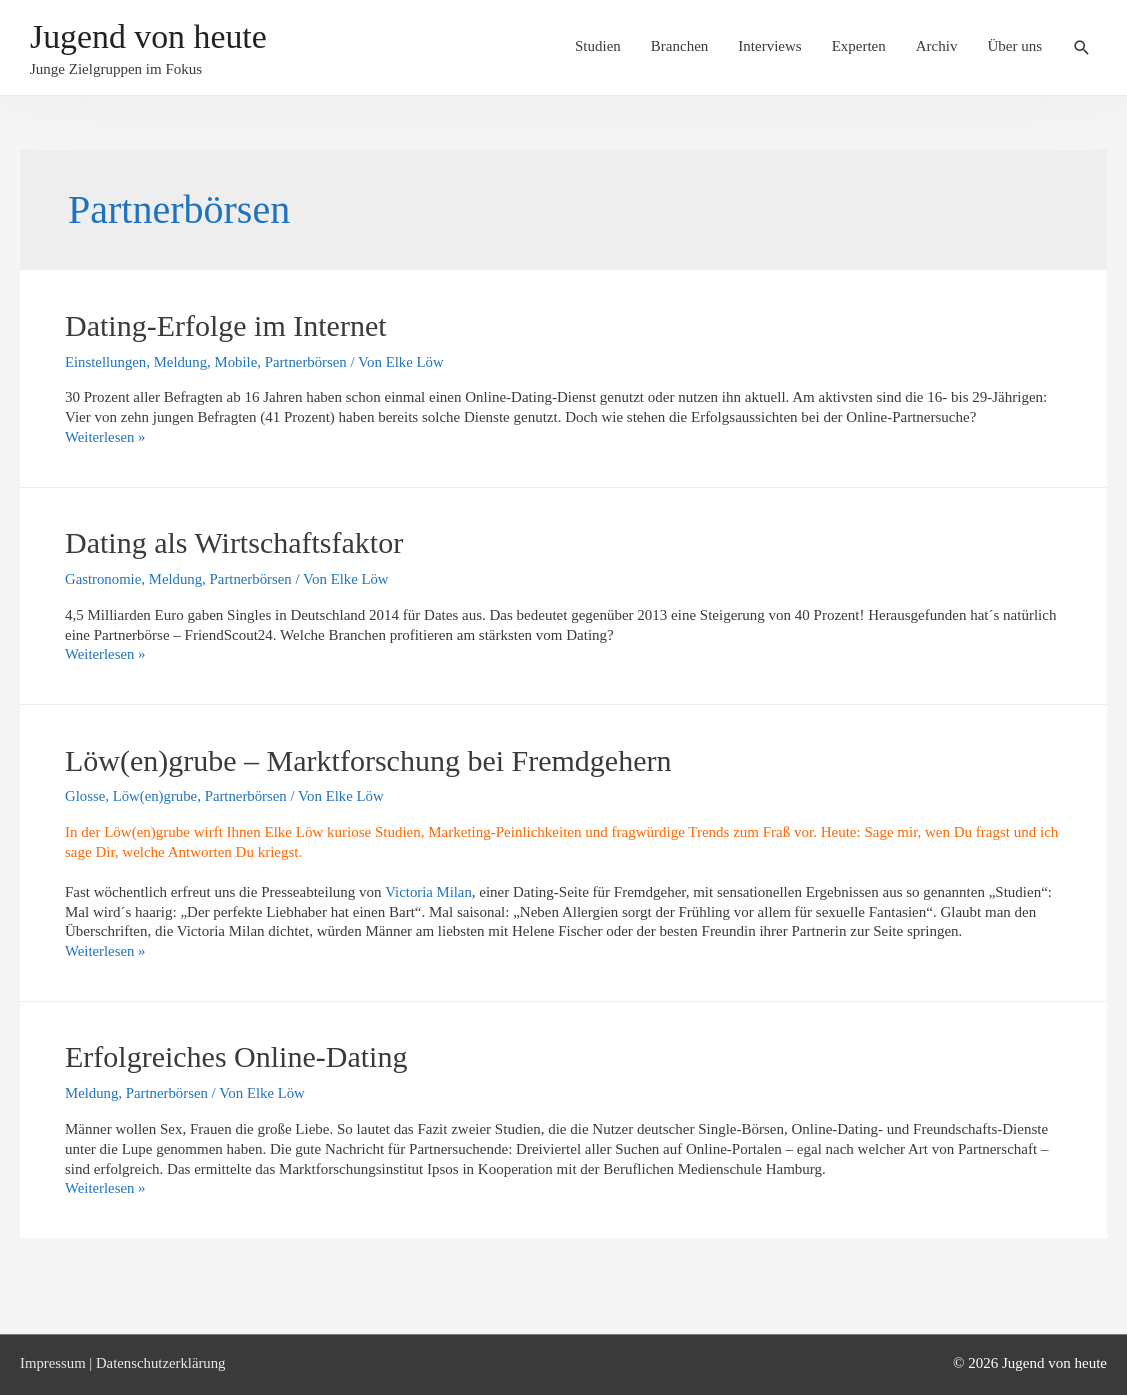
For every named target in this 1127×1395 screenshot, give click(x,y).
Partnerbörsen (309, 362)
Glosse (85, 796)
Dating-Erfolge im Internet (226, 325)
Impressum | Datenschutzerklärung (124, 1363)
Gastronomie (103, 579)
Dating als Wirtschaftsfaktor (234, 542)
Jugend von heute (152, 37)
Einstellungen (106, 362)
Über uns (1014, 47)
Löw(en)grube (156, 796)
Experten (859, 47)
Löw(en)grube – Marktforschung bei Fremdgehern (368, 760)
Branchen (679, 47)
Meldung (182, 362)
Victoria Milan (429, 892)
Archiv (937, 47)
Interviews (769, 47)
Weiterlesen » (106, 437)
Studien (598, 47)
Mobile (238, 362)
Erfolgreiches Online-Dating (236, 1056)
